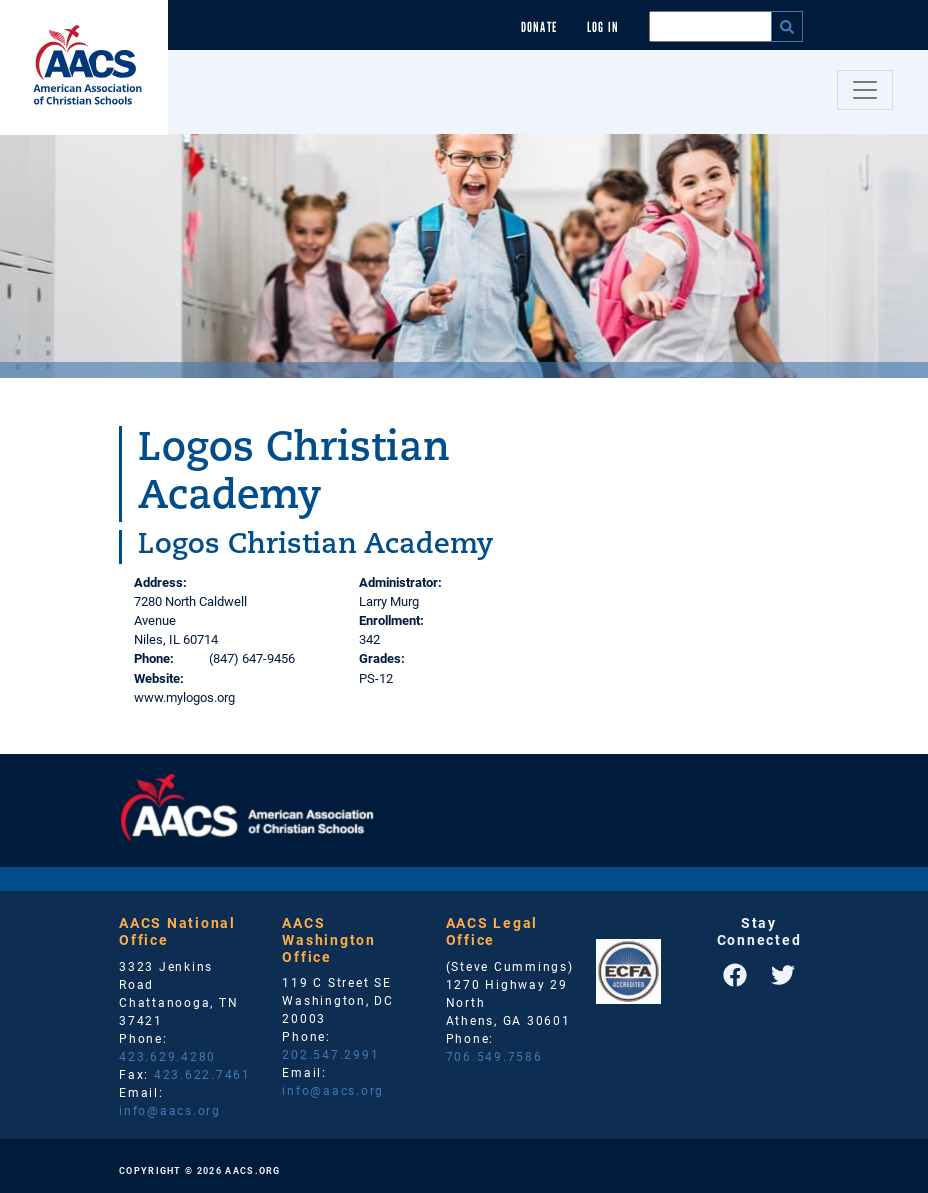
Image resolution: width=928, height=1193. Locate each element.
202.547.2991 (330, 1054)
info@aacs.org (170, 1110)
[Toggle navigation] (865, 90)
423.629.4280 (167, 1056)
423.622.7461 (202, 1074)
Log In (603, 27)
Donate (539, 27)
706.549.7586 (494, 1056)
